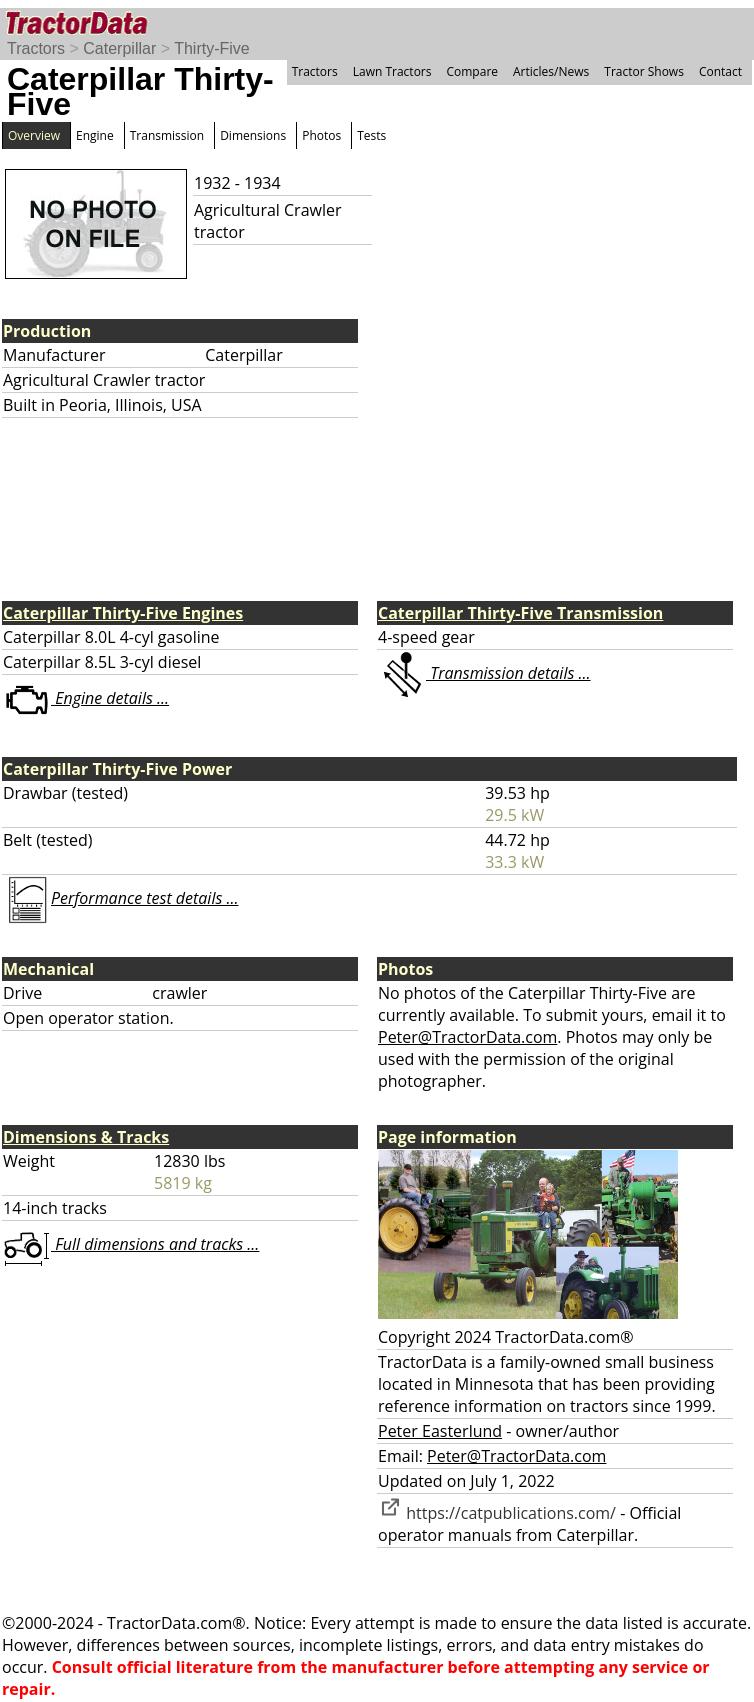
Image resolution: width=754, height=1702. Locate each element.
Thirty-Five (212, 48)
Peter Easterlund (440, 1431)
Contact (720, 71)
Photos (321, 135)
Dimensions (253, 135)
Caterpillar (119, 48)
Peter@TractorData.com (467, 1037)
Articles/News (551, 71)
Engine (95, 135)
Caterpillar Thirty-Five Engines (123, 613)
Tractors (36, 48)
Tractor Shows (644, 71)
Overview (34, 135)
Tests (371, 135)
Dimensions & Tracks (86, 1137)
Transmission (167, 135)
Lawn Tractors (392, 71)
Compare (472, 71)
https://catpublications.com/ (497, 1513)
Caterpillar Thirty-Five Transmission (520, 613)
